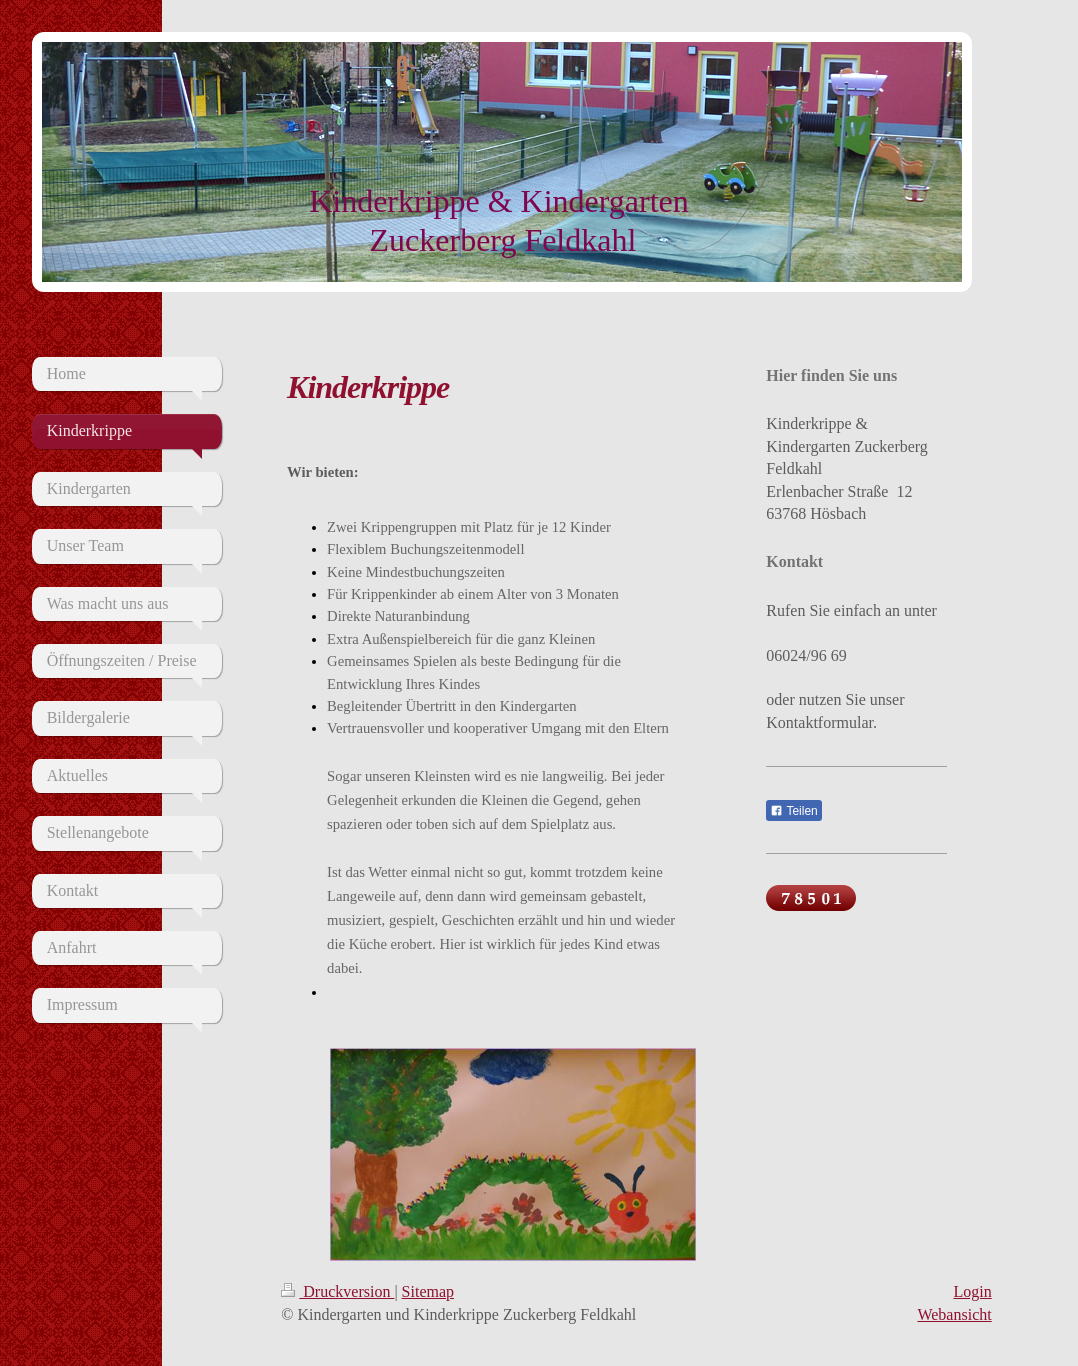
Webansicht (954, 1314)
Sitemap (428, 1291)
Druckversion (337, 1291)
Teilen (793, 811)
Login (972, 1291)
